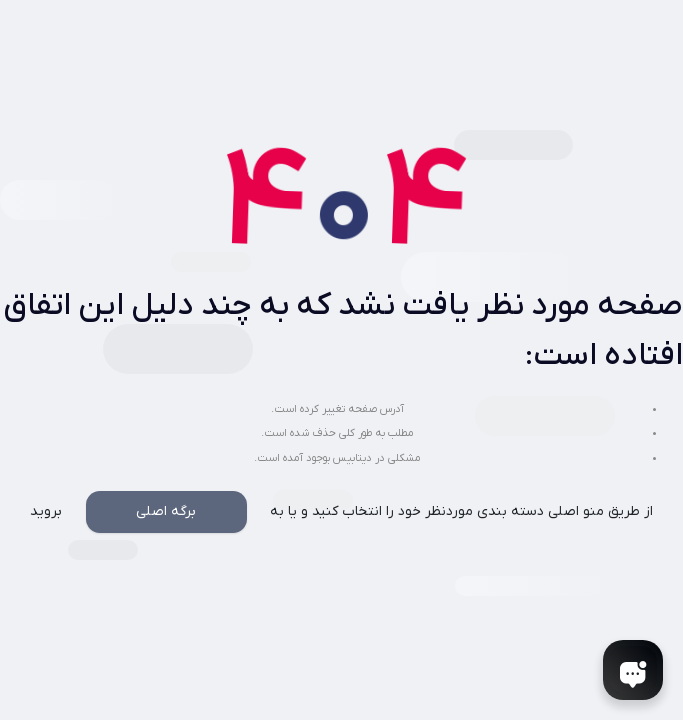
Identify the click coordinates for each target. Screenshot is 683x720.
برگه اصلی (166, 511)
